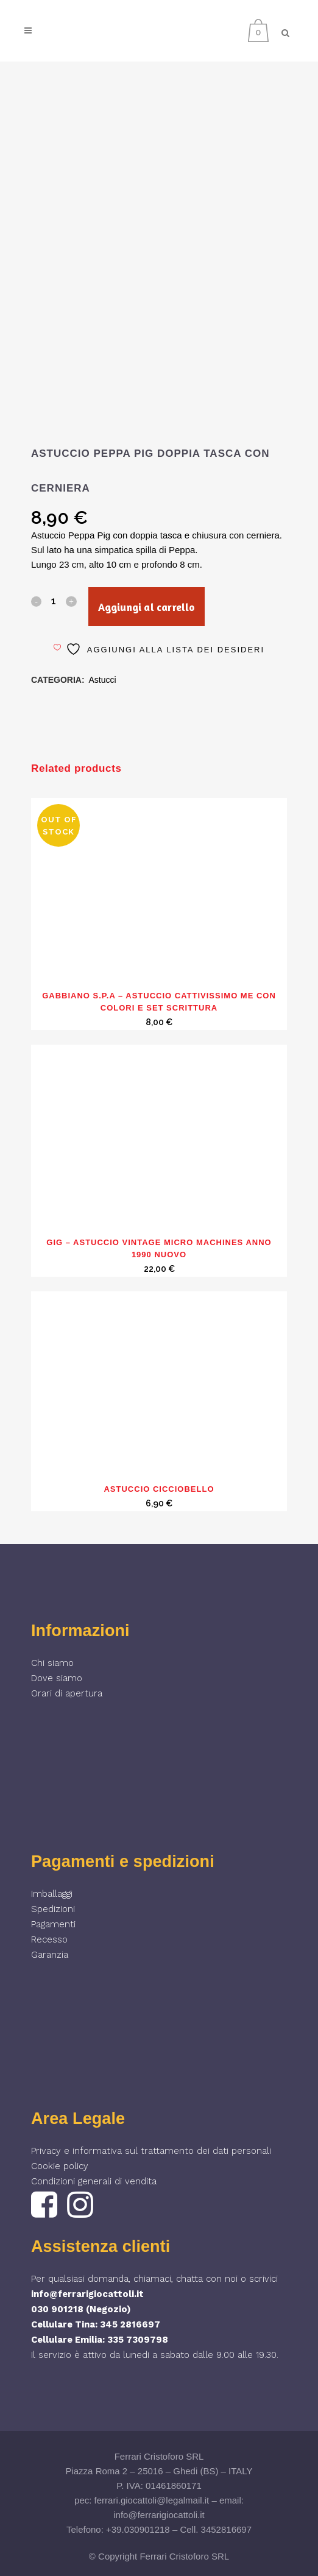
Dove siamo (56, 1678)
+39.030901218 (138, 2529)
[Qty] (53, 601)
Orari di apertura (66, 1693)
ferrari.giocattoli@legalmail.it (152, 2500)
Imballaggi (51, 1893)
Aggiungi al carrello (145, 607)
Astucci (102, 680)
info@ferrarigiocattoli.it (87, 2293)
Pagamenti (53, 1924)
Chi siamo (52, 1662)
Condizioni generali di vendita (94, 2181)
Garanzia (49, 1954)
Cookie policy (59, 2166)
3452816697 (226, 2529)
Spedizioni (53, 1909)
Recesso (49, 1939)
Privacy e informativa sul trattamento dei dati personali (151, 2150)
